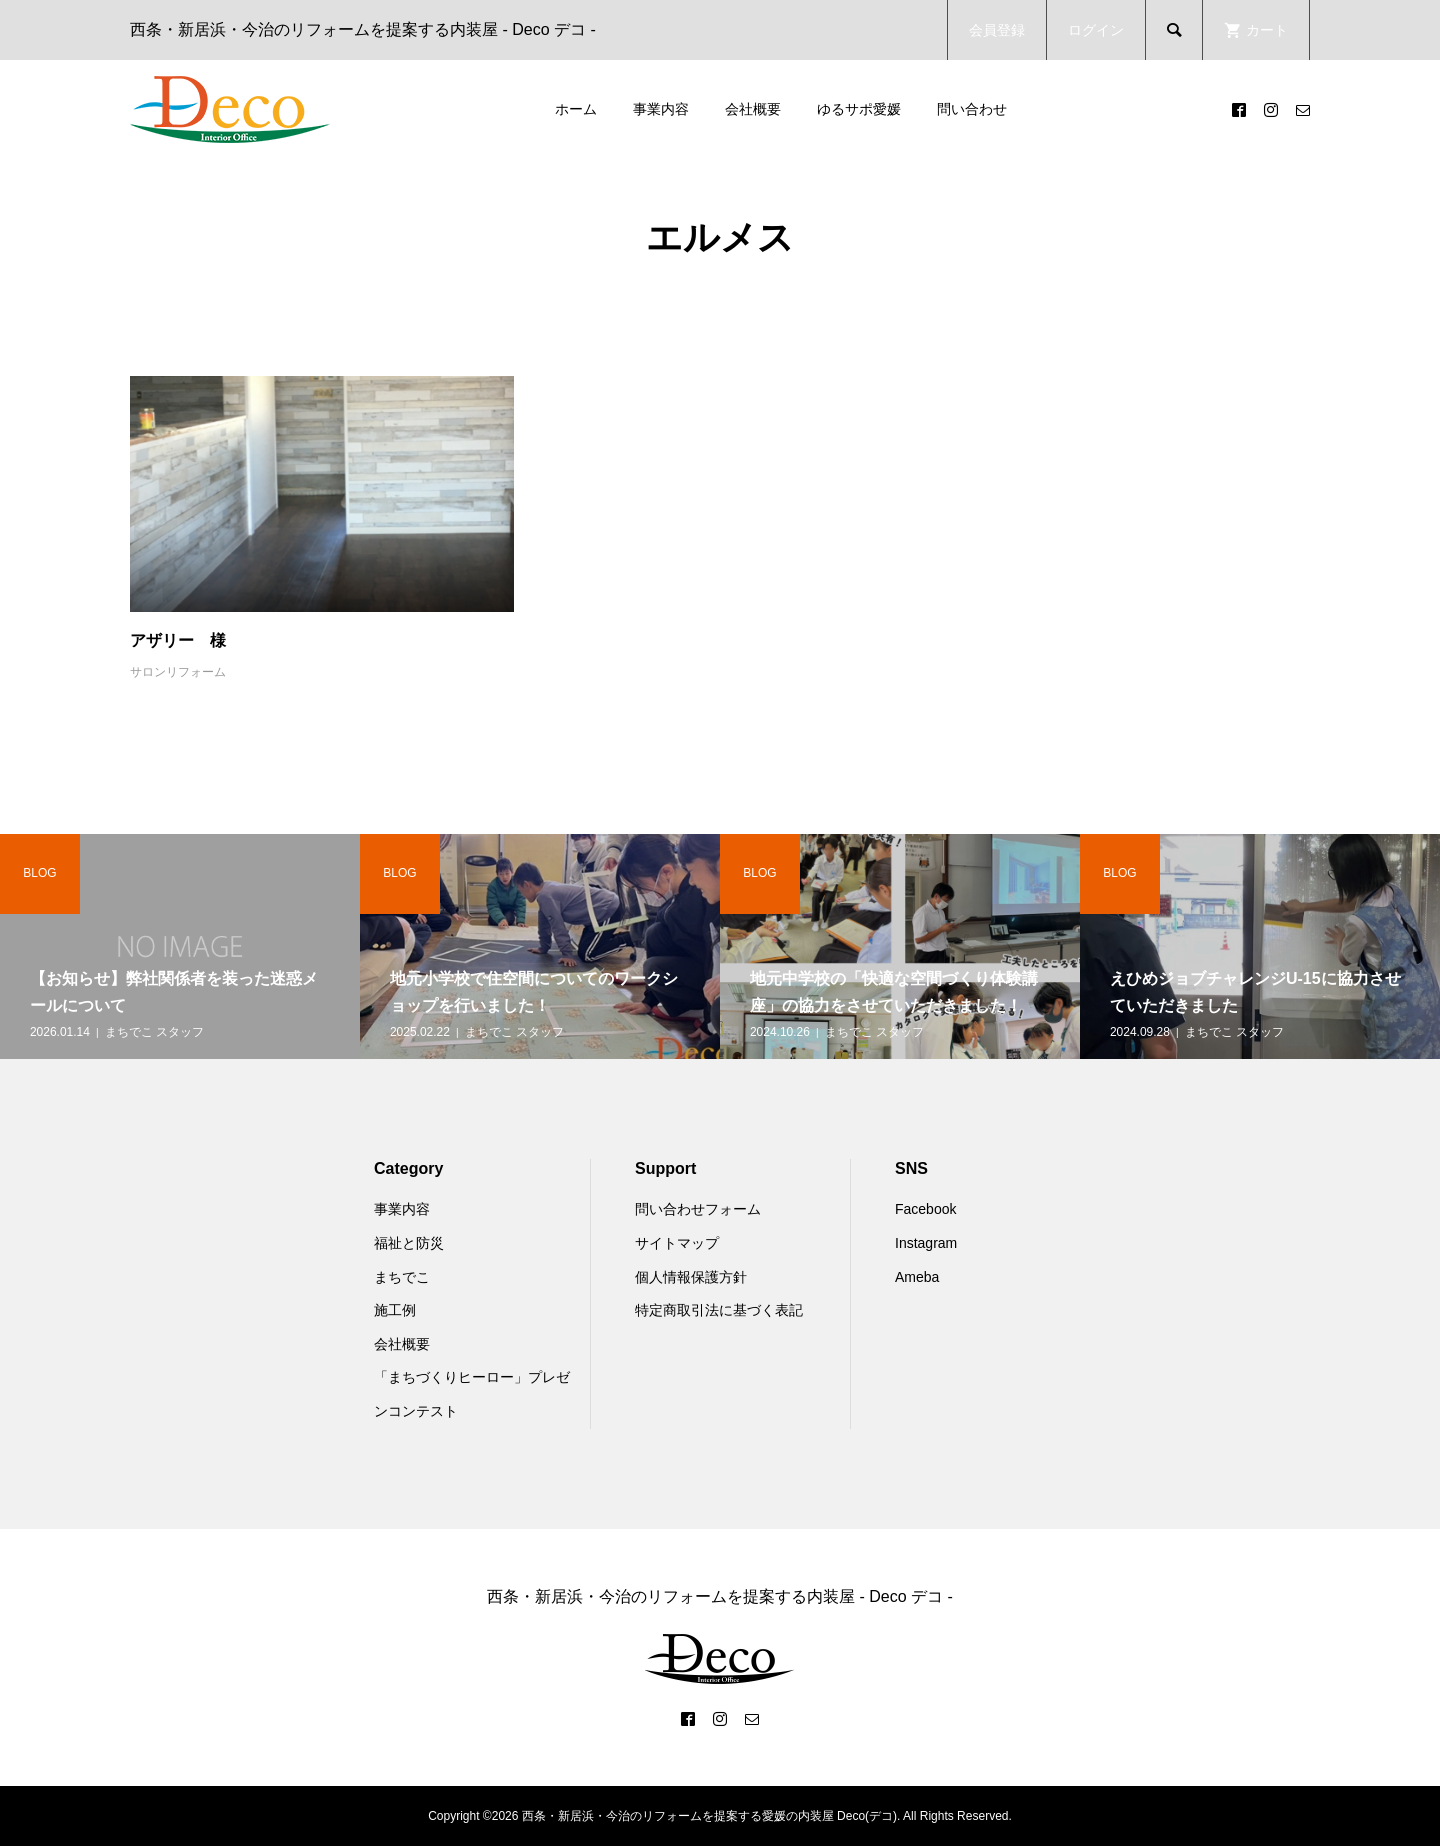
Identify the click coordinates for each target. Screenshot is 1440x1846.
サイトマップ (677, 1243)
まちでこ (402, 1277)
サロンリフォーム (178, 672)
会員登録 (997, 30)
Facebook (925, 1209)
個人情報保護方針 (691, 1277)
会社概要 (753, 109)
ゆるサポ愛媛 (859, 109)
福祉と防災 (409, 1243)
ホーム (576, 109)
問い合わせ (972, 109)
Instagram (926, 1243)
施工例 (395, 1310)
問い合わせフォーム (698, 1209)
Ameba (917, 1277)
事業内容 (661, 109)
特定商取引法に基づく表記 (719, 1310)
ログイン (1096, 30)
